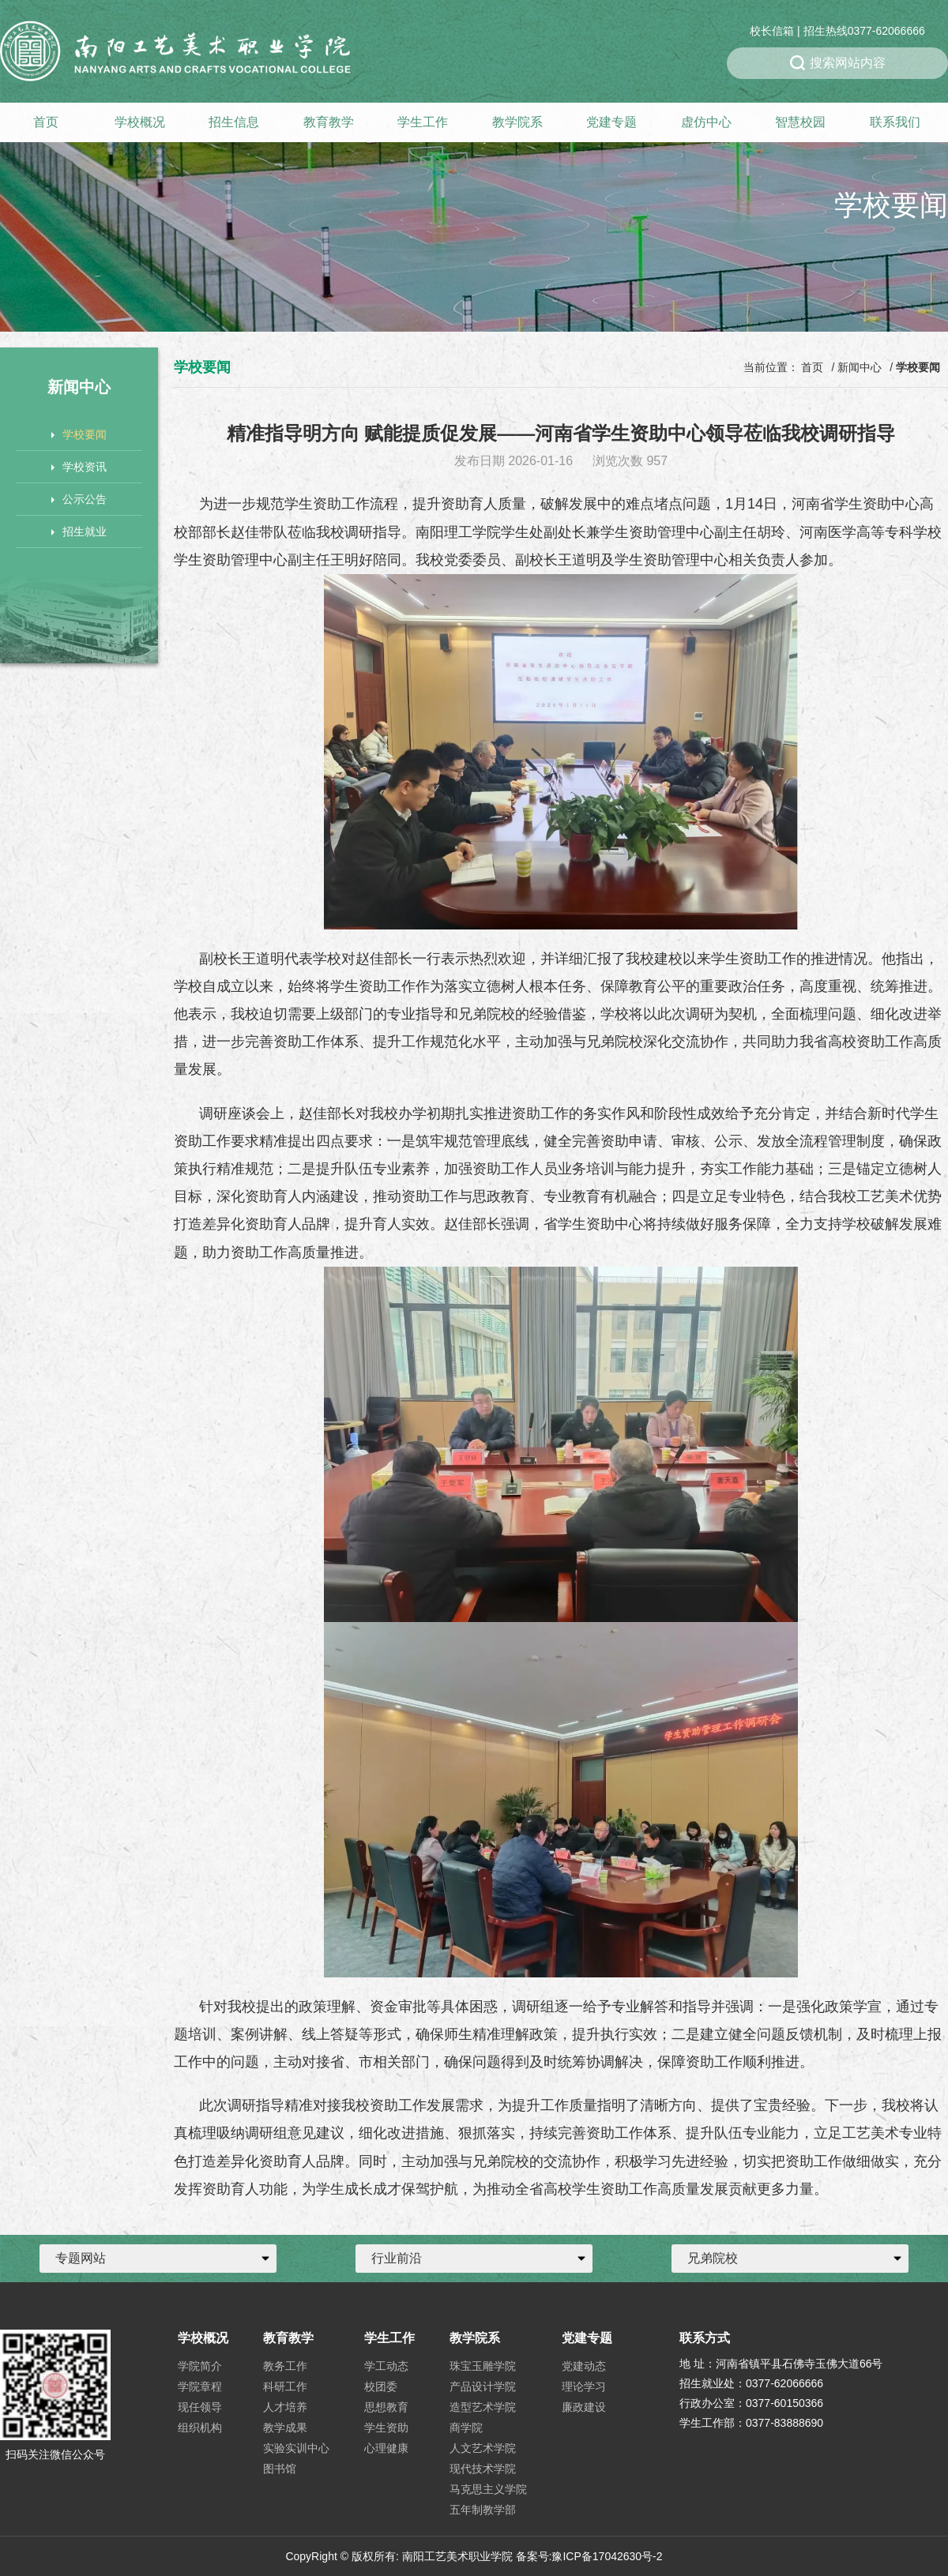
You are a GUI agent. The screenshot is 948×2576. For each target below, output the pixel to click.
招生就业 (79, 531)
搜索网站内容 (838, 63)
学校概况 (140, 122)
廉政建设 (584, 2407)
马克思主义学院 (488, 2489)
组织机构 (200, 2427)
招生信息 (234, 122)
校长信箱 (772, 30)
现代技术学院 (483, 2468)
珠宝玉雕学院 (483, 2366)
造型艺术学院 (483, 2407)
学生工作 (422, 122)
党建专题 (611, 122)
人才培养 (285, 2407)
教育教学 (328, 122)
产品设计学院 (483, 2386)
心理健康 (386, 2448)
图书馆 (279, 2468)
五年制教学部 (483, 2509)
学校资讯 (79, 466)
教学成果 (285, 2427)
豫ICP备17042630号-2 (606, 2556)
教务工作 (285, 2366)
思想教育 (386, 2407)
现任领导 (200, 2407)
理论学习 (584, 2386)
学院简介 (200, 2366)
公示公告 (79, 499)
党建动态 (584, 2366)
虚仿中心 (706, 122)
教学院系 (517, 122)
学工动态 (386, 2366)
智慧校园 (800, 122)
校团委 (380, 2386)
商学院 (466, 2427)
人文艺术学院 (483, 2448)
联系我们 (895, 122)
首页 (45, 122)
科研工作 (285, 2386)
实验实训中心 (296, 2448)
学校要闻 (79, 434)
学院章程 (200, 2386)
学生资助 (386, 2427)
